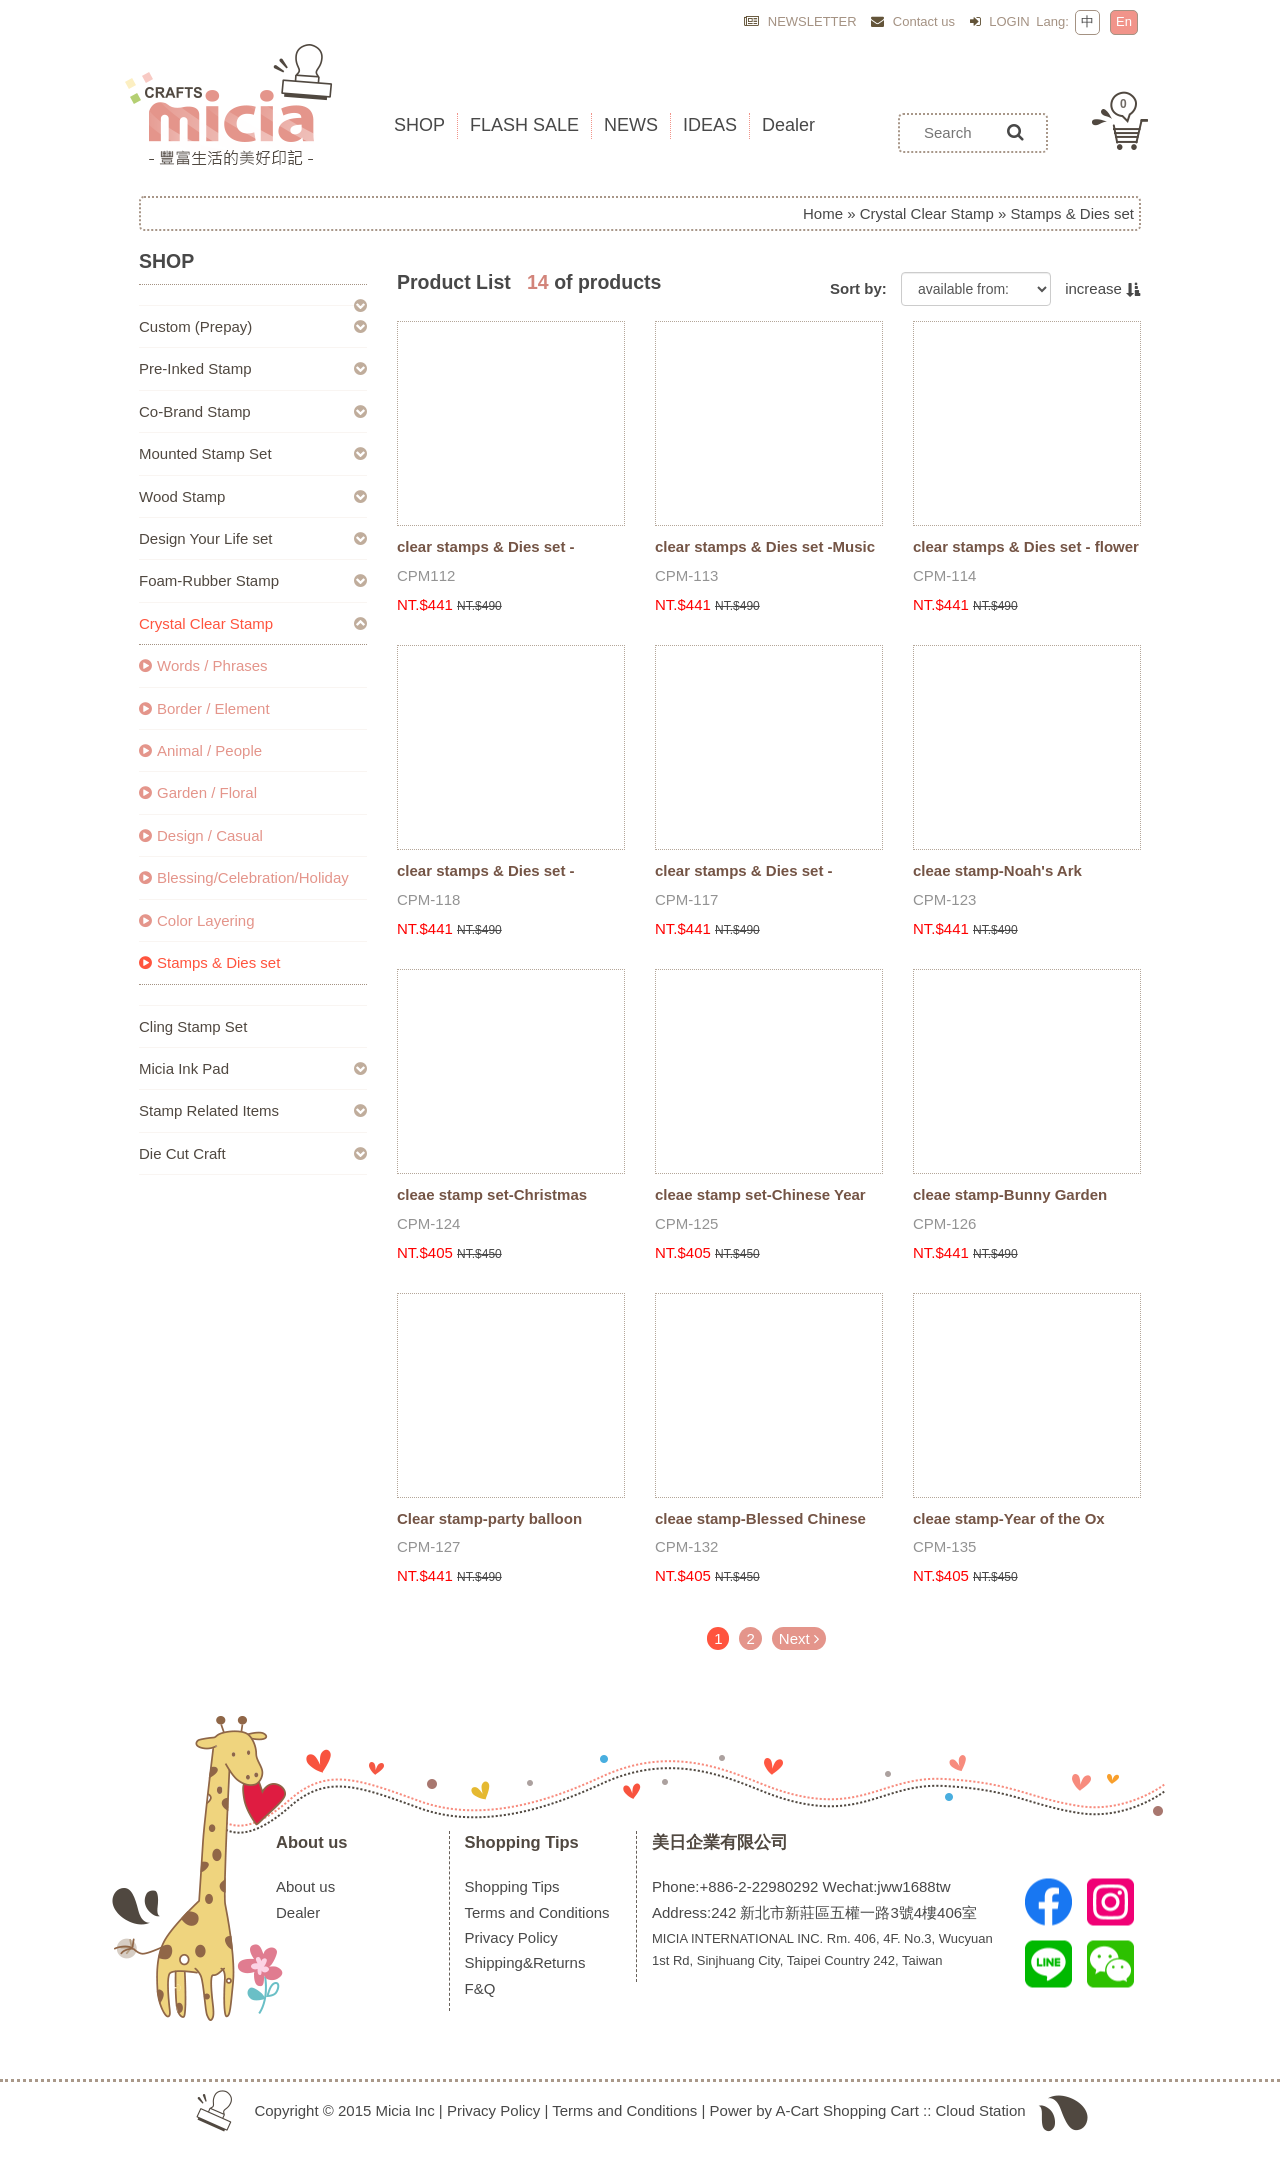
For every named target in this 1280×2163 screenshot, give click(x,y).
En (1124, 21)
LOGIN (1000, 21)
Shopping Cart (871, 2110)
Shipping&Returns (525, 1962)
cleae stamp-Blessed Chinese (760, 1518)
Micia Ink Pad (184, 1068)
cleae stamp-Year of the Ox (1009, 1518)
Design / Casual (201, 835)
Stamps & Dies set (209, 962)
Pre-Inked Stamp (195, 368)
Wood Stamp (182, 496)
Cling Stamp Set (193, 1026)
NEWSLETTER (800, 21)
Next (799, 1638)
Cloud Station (981, 2110)
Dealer (298, 1912)
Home (823, 213)
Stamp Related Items (209, 1110)
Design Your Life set (205, 538)
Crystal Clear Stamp (927, 213)
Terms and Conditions (537, 1912)
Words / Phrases (203, 665)
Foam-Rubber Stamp (209, 580)
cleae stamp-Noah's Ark (997, 870)
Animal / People (200, 750)
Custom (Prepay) (195, 326)
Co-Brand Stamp (195, 411)
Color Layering (197, 920)
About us (312, 1842)
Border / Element (204, 708)
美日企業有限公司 (720, 1842)
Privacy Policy (511, 1937)
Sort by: (858, 288)
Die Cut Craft (182, 1153)
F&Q (480, 1988)
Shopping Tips (522, 1842)
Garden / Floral (198, 792)
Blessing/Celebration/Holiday (244, 877)
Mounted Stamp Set (205, 453)
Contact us (913, 21)
